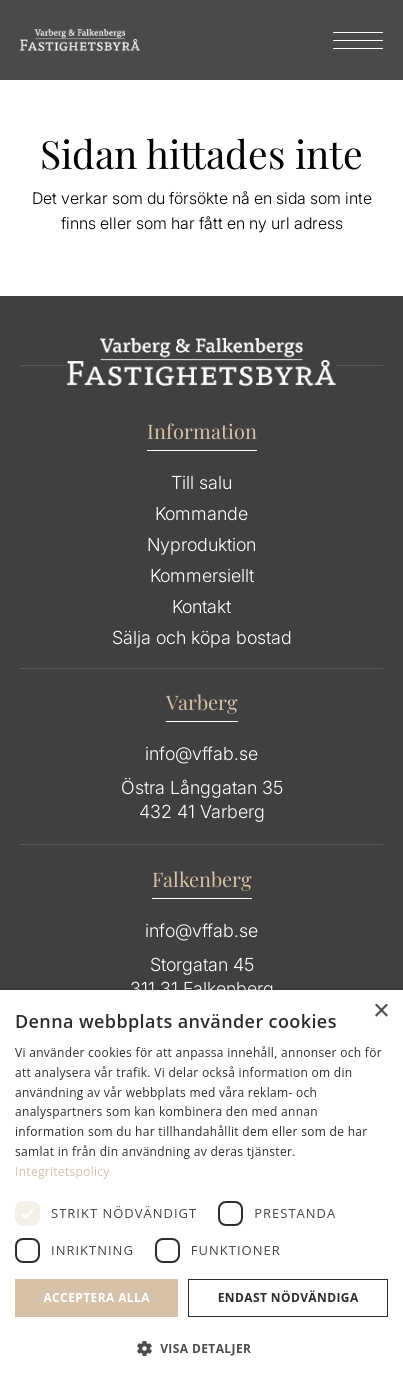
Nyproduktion (201, 544)
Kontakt (201, 606)
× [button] (380, 1011)
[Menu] (348, 40)
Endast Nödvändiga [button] (288, 1297)
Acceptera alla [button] (96, 1297)
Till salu (201, 482)
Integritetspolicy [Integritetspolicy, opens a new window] (62, 1171)
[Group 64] (80, 40)
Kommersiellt (202, 575)
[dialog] (201, 1186)
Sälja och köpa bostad (202, 637)
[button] (201, 1349)
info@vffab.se (201, 753)
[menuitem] (348, 40)
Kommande (201, 513)
